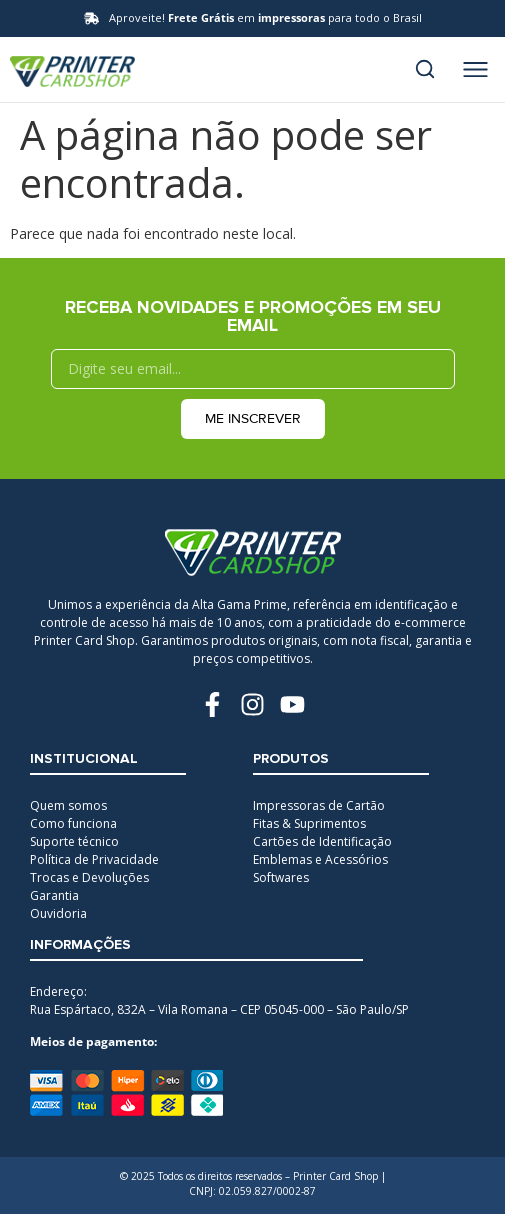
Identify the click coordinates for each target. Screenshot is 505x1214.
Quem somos (68, 805)
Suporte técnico (74, 841)
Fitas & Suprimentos (309, 823)
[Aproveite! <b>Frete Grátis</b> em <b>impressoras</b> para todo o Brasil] (91, 18)
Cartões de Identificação (322, 841)
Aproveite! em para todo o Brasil (265, 17)
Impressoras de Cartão (319, 805)
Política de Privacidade (94, 859)
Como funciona (73, 823)
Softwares (281, 877)
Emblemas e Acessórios (320, 859)
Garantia (54, 895)
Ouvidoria (58, 913)
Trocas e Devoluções (89, 877)
